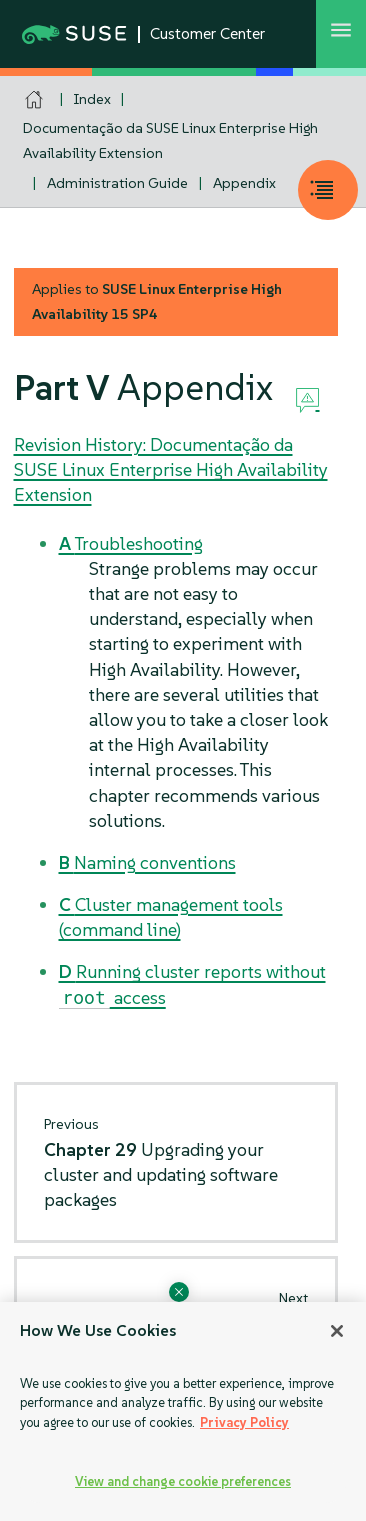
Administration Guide (117, 183)
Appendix (244, 183)
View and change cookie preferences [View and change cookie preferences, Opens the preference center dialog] (183, 1481)
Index (92, 99)
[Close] (337, 1331)
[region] (183, 1411)
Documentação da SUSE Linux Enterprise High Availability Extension (170, 140)
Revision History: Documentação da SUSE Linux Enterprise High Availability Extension (171, 469)
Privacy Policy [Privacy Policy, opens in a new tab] (244, 1422)
